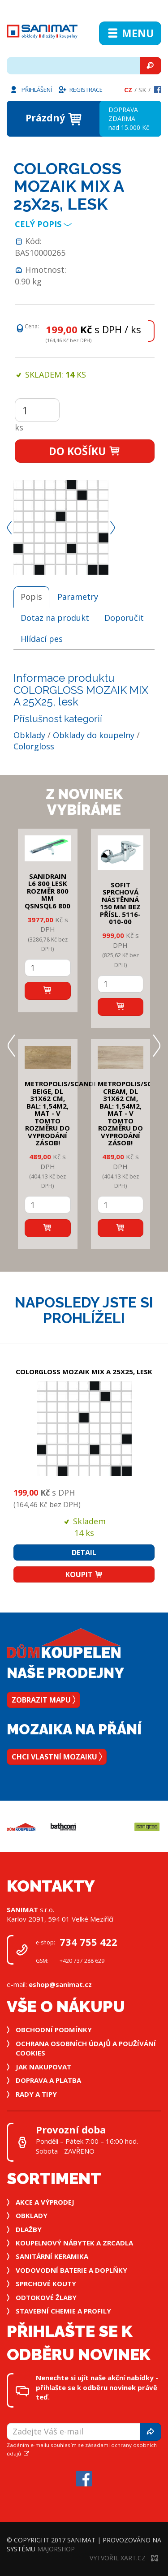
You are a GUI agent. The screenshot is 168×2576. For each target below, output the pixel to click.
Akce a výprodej (45, 2202)
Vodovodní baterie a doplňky (71, 2270)
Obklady (29, 735)
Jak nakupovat (43, 2066)
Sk (142, 90)
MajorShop (56, 2549)
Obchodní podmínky (54, 2029)
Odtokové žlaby (46, 2297)
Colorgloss (33, 746)
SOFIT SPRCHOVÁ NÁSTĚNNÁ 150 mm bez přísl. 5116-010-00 (120, 903)
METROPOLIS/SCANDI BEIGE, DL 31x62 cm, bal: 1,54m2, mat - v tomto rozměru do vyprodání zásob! (60, 1113)
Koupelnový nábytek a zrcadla (74, 2242)
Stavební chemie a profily (63, 2310)
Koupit (84, 1574)
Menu (130, 33)
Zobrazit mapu (43, 1700)
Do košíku (85, 451)
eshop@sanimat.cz (60, 1984)
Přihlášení (30, 89)
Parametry (77, 596)
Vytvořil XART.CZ (124, 2558)
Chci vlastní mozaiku (57, 1757)
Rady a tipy (36, 2094)
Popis (31, 596)
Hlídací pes (42, 638)
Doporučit (124, 617)
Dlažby (29, 2229)
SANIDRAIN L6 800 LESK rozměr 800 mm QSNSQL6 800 (47, 891)
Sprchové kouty (46, 2283)
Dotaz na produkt (55, 617)
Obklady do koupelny (93, 735)
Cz (128, 90)
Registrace (80, 89)
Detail (84, 1552)
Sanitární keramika (52, 2256)
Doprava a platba (48, 2080)
